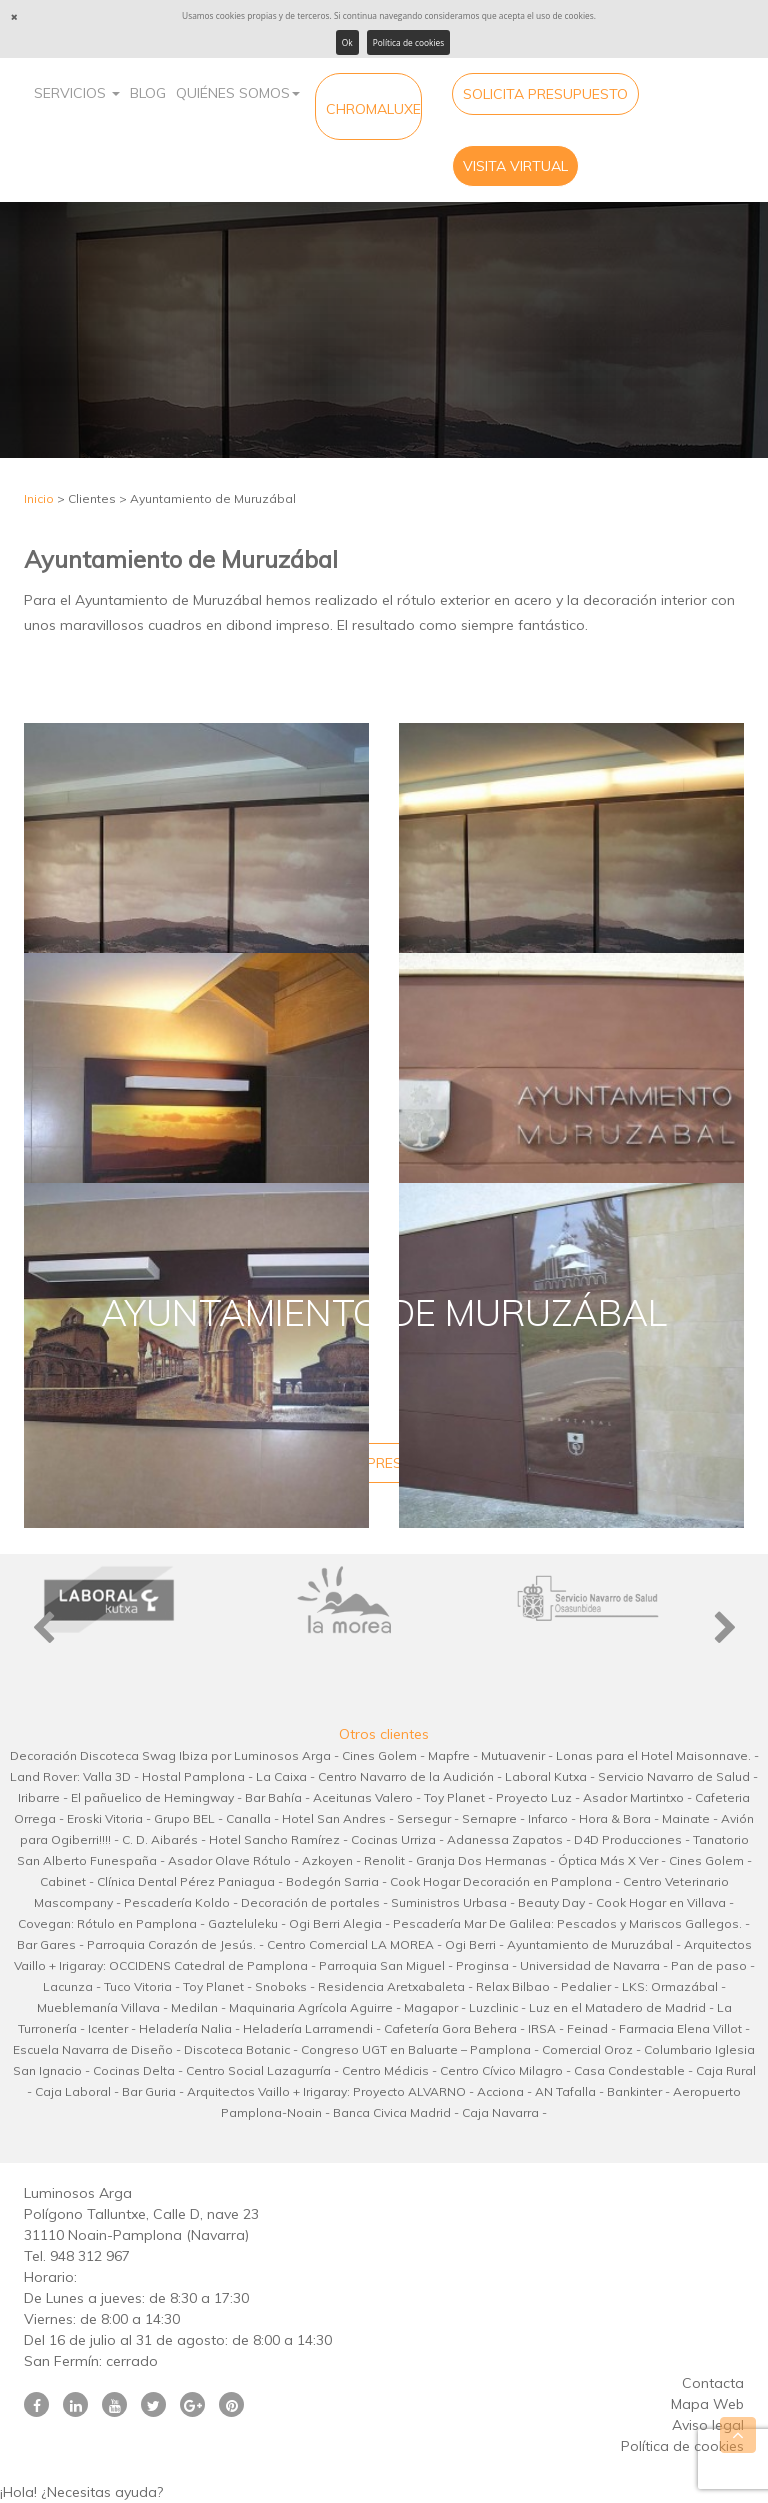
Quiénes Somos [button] (238, 93)
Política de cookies (409, 42)
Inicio (39, 498)
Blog (148, 93)
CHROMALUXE (373, 109)
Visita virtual (515, 166)
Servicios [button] (77, 93)
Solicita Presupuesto (545, 94)
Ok (347, 42)
